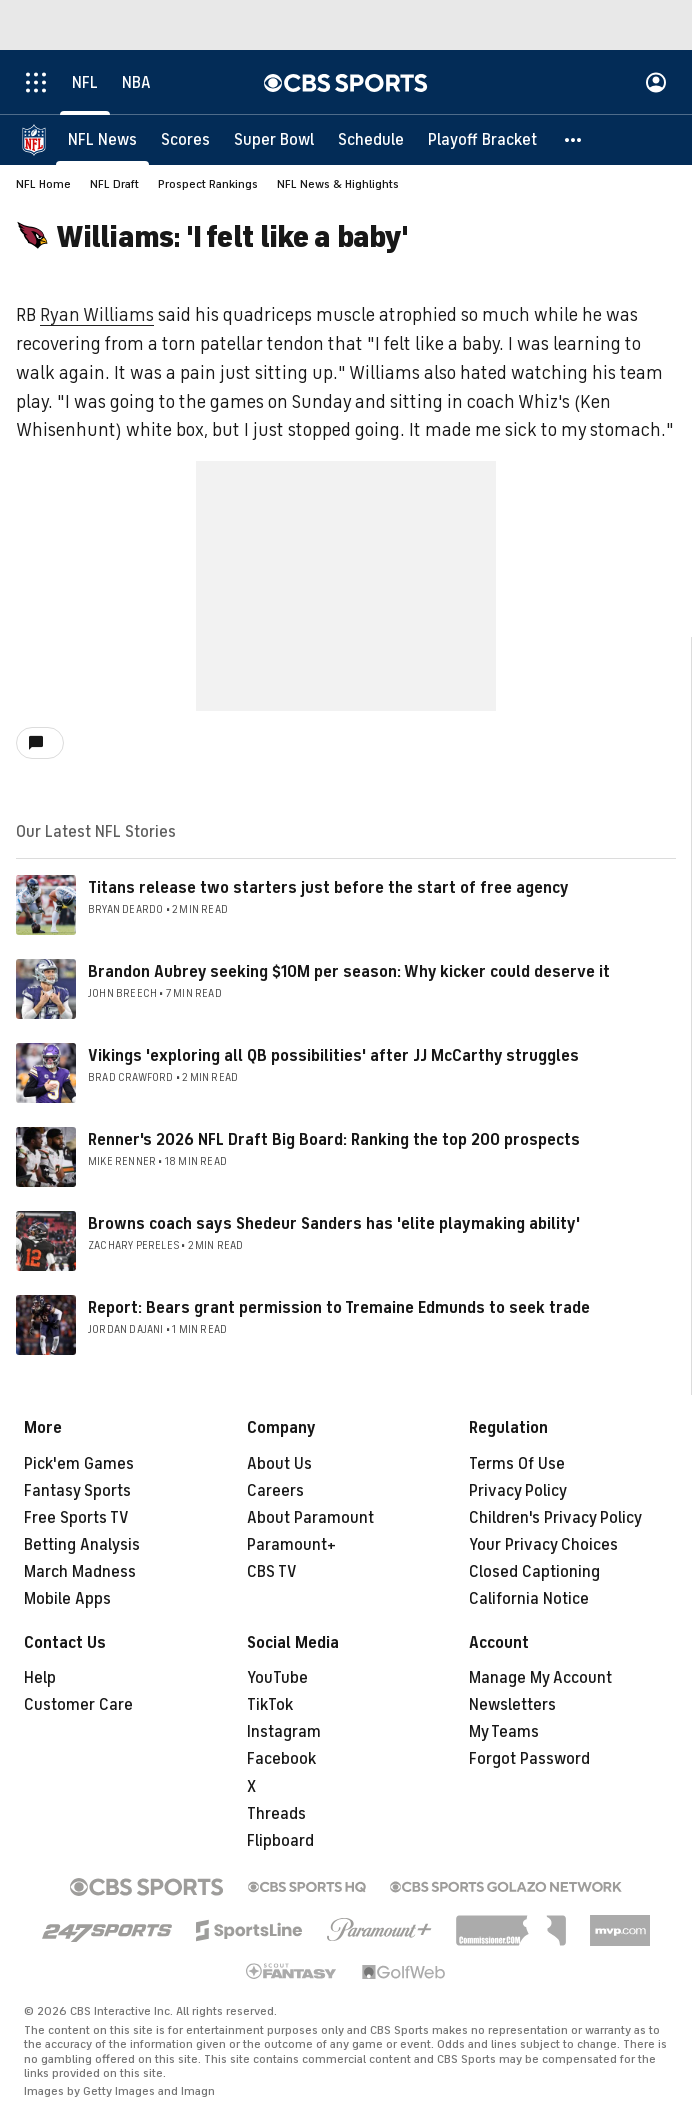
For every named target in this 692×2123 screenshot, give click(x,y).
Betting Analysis (82, 1545)
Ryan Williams (97, 315)
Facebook (281, 1759)
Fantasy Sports (77, 1491)
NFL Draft (114, 184)
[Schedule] (371, 140)
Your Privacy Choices (543, 1545)
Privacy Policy (518, 1491)
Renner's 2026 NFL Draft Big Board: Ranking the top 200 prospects (334, 1140)
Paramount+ (291, 1545)
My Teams (504, 1732)
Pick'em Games (79, 1464)
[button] (574, 140)
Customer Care (78, 1705)
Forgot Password (529, 1759)
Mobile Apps (67, 1599)
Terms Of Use (517, 1464)
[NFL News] (102, 140)
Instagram (284, 1732)
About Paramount (310, 1518)
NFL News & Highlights (338, 184)
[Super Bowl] (274, 140)
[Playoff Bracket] (482, 140)
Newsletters (512, 1705)
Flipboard (280, 1841)
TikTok (270, 1705)
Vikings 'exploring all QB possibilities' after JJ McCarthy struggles (333, 1056)
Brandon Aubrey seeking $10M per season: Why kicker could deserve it (349, 972)
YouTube (277, 1678)
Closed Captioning (534, 1572)
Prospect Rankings (208, 184)
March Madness (80, 1572)
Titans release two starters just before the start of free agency (328, 888)
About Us (279, 1464)
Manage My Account (540, 1678)
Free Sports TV (76, 1518)
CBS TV (272, 1572)
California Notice (529, 1599)
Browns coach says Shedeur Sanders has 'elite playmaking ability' (334, 1224)
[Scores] (185, 140)
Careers (275, 1491)
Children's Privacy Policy (555, 1518)
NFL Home (43, 184)
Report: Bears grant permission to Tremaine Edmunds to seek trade (339, 1308)
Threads (276, 1814)
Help (40, 1678)
